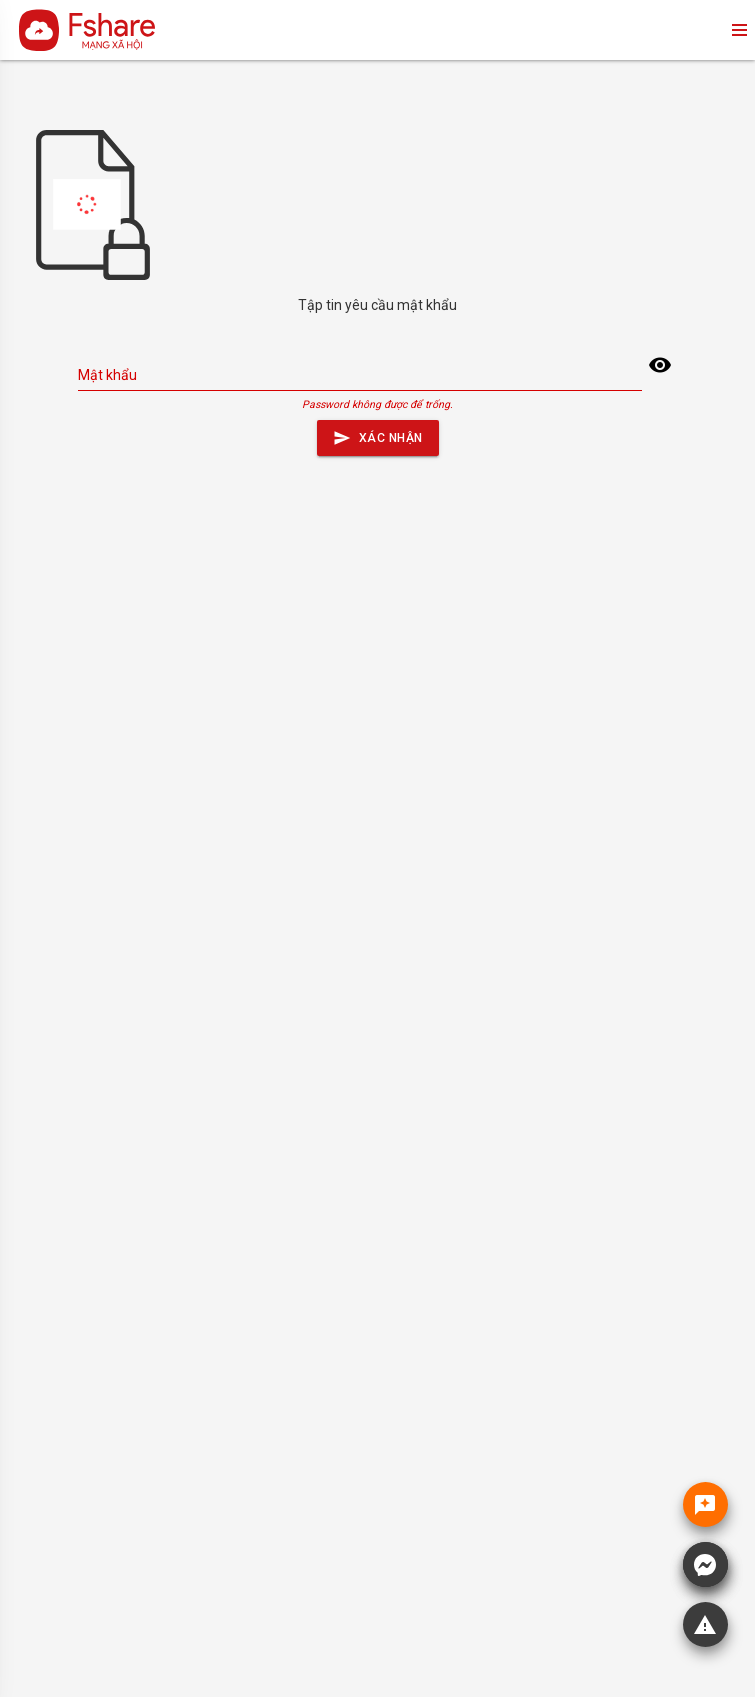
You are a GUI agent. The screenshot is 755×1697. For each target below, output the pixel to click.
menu (738, 30)
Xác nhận (378, 433)
